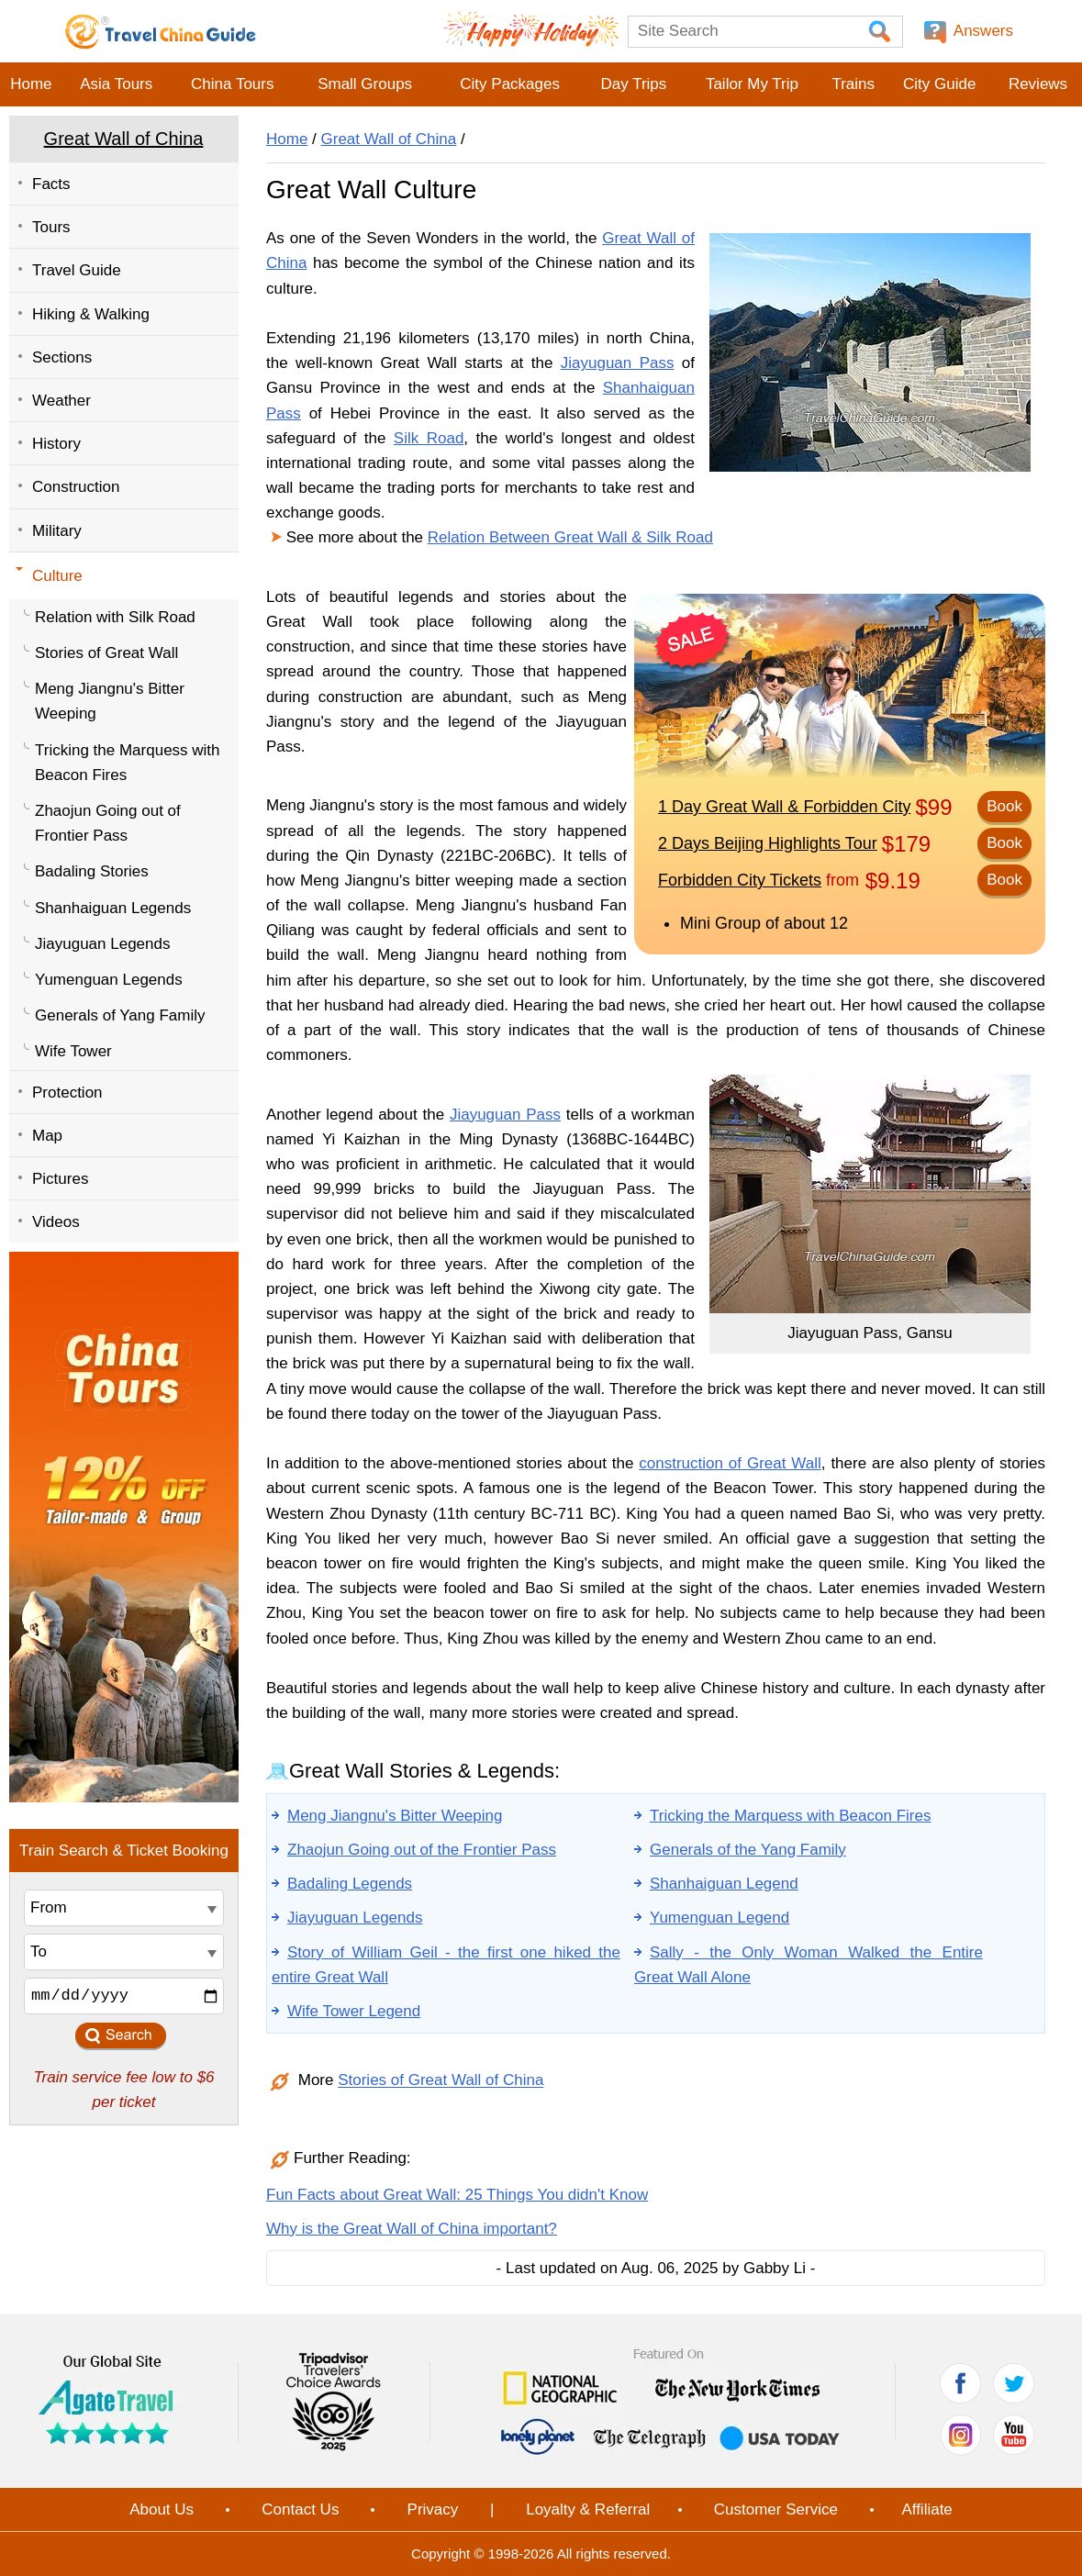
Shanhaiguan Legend (724, 1883)
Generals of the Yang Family (748, 1849)
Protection (67, 1092)
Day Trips (633, 84)
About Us (161, 2509)
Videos (56, 1222)
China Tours (232, 84)
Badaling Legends (349, 1883)
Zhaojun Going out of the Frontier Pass (421, 1849)
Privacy (433, 2509)
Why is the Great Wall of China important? (411, 2228)
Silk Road (429, 438)
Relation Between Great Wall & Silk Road (570, 537)
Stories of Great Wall (106, 653)
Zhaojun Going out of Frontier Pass (108, 823)
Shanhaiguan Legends (113, 908)
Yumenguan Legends (109, 979)
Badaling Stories (92, 871)
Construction (75, 487)
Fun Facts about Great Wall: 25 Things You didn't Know (457, 2194)
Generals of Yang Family (120, 1015)
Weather (61, 400)
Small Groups (365, 84)
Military (57, 531)
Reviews (1038, 84)
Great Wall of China (124, 138)
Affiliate (926, 2509)
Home (30, 84)
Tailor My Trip (752, 84)
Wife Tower (73, 1051)
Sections (62, 357)
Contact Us (300, 2509)
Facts (51, 184)
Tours (51, 227)
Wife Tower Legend (353, 2011)
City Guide (939, 84)
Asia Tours (116, 84)
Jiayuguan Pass (618, 363)
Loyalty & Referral (588, 2509)
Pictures (60, 1179)
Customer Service (776, 2509)
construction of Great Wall (729, 1463)
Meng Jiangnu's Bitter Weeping (109, 701)
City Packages (510, 84)
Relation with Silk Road (115, 617)
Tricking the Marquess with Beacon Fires (127, 763)
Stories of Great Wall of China (440, 2081)
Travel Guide (76, 270)
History (56, 443)
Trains (853, 84)
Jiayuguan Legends (102, 944)
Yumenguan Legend (719, 1917)
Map (47, 1135)
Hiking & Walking (91, 314)
